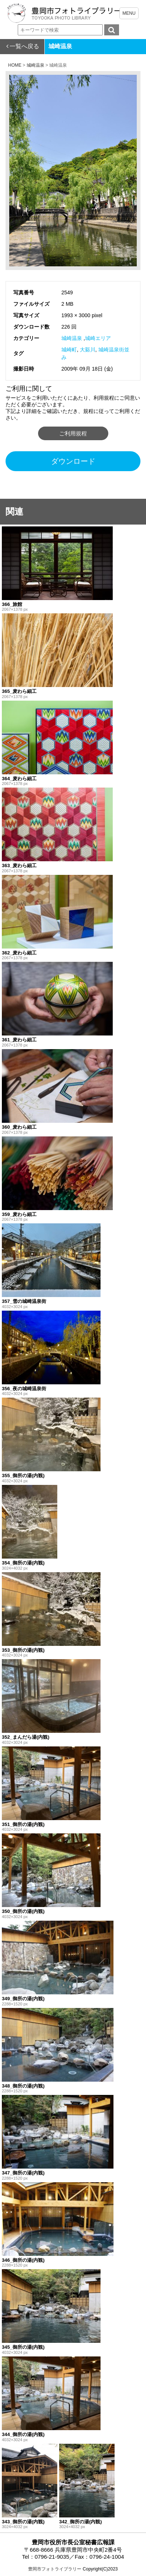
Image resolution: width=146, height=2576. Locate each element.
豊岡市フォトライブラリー (54, 2569)
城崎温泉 (71, 338)
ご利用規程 (73, 433)
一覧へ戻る (24, 46)
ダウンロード (73, 461)
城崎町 (69, 350)
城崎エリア (98, 338)
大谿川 (87, 350)
